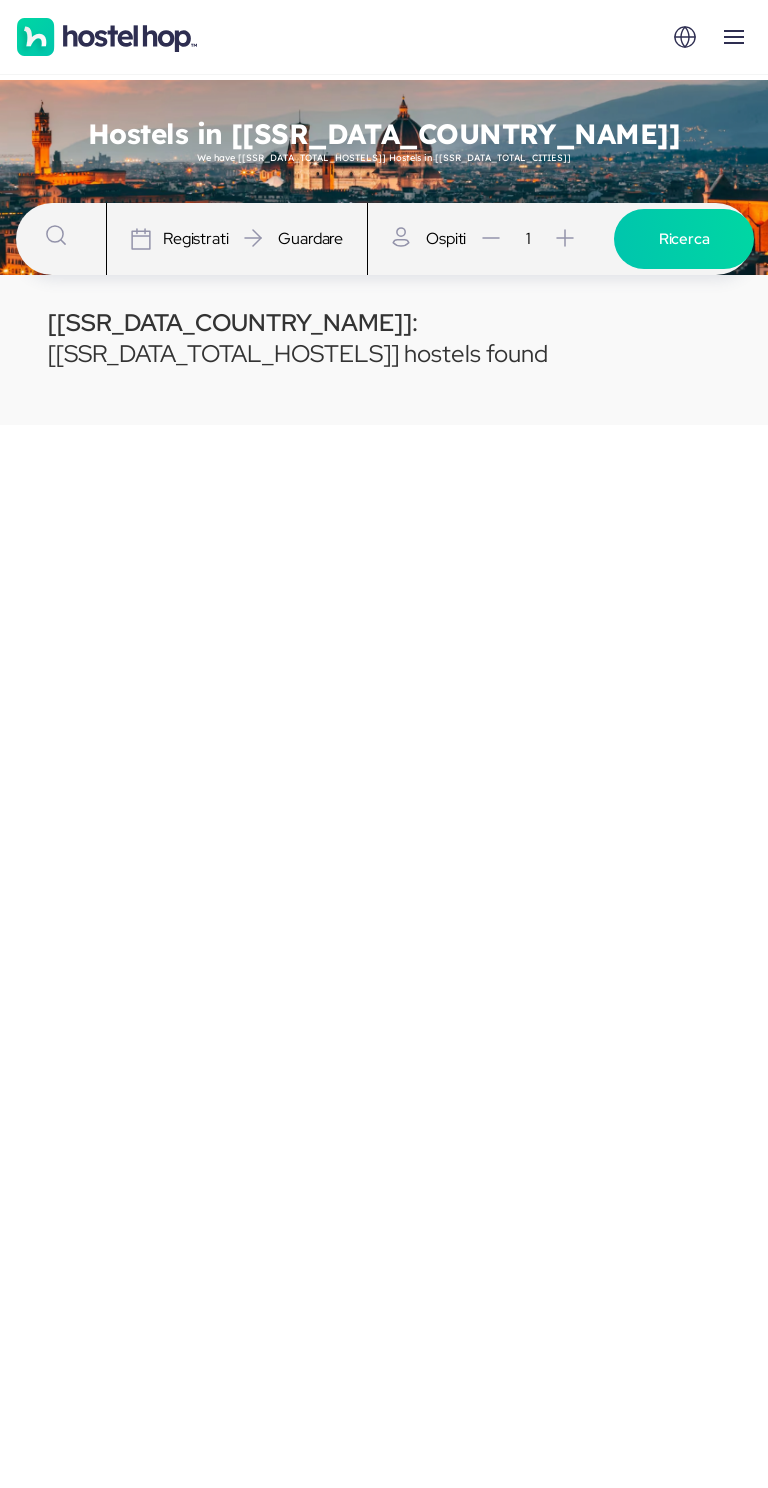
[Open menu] (734, 37)
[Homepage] (106, 37)
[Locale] (685, 37)
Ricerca (684, 239)
